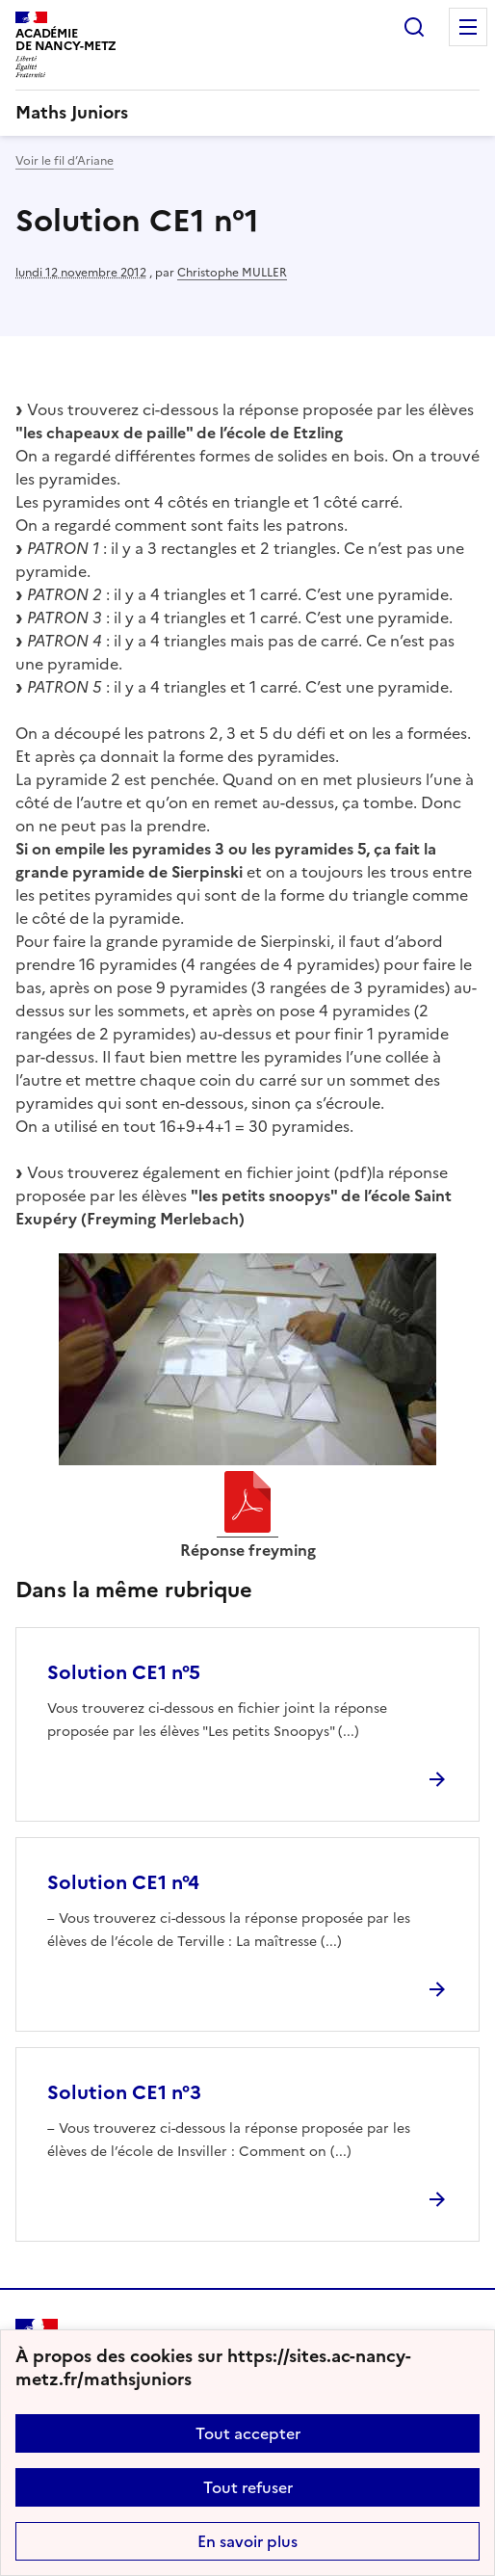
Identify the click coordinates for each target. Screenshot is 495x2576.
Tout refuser (248, 2487)
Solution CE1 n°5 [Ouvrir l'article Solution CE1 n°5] (123, 1672)
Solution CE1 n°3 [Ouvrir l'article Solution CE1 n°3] (124, 2092)
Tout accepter (247, 2433)
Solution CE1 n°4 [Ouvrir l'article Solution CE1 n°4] (123, 1882)
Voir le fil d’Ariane (64, 161)
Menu (468, 27)
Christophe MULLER (232, 272)
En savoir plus (247, 2541)
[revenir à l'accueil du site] (247, 112)
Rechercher (414, 27)
